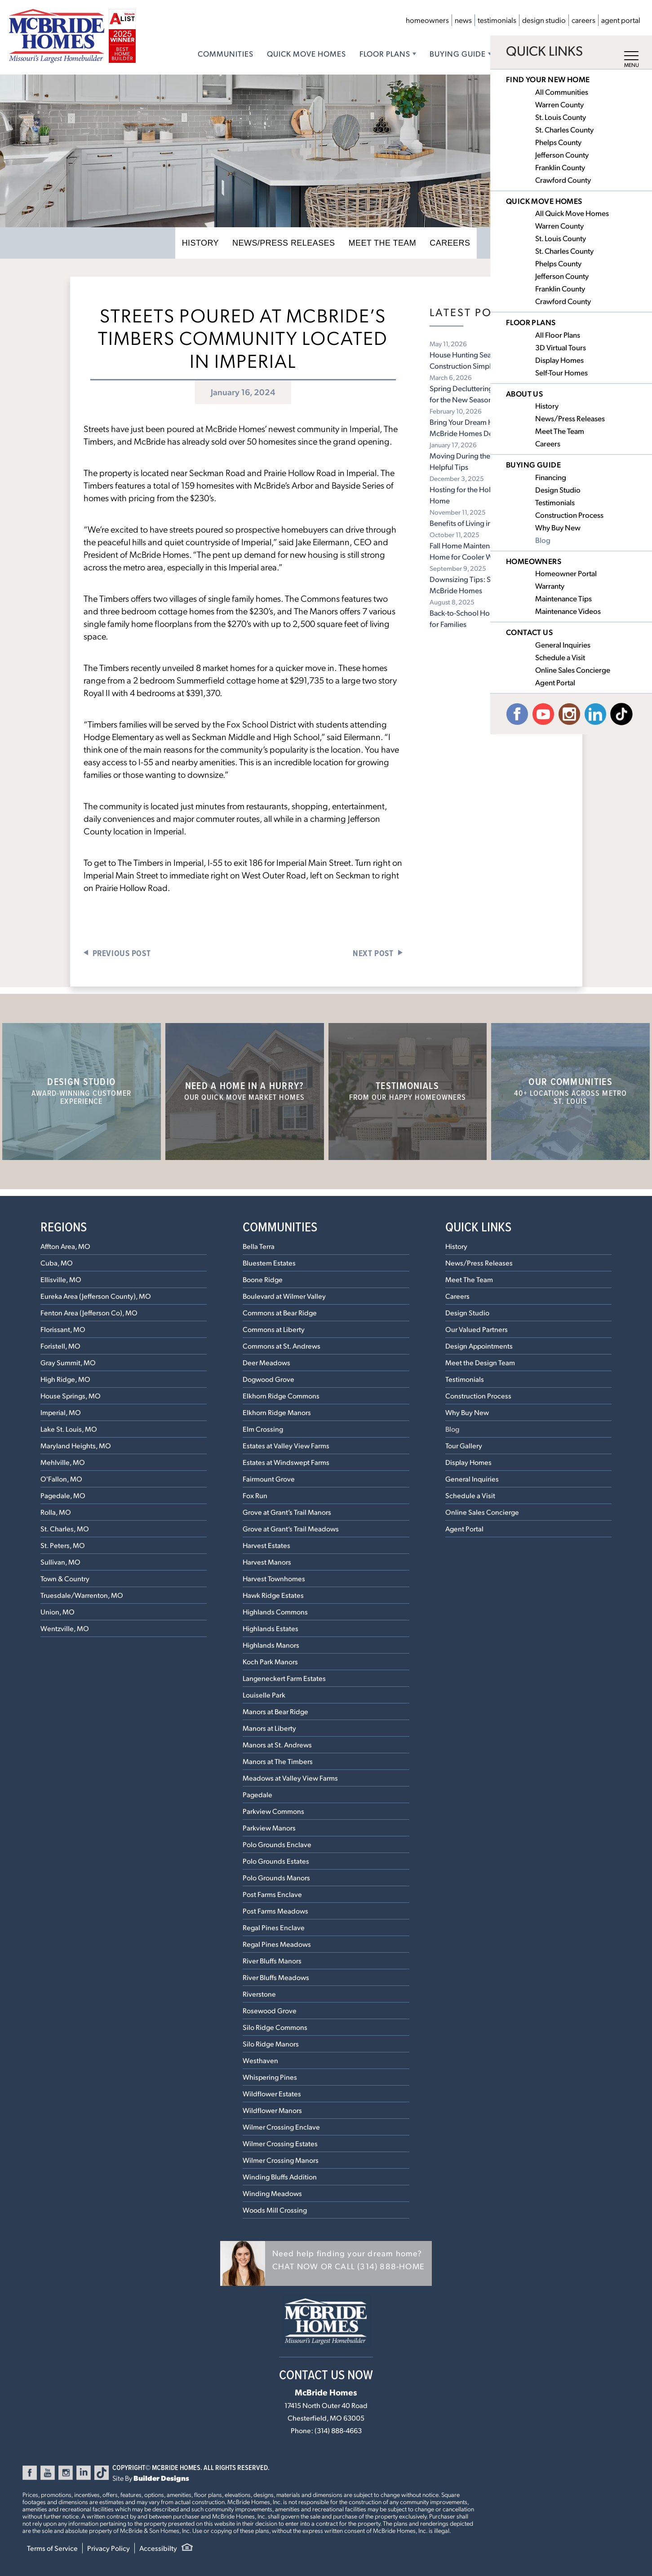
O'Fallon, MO (61, 1478)
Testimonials (497, 20)
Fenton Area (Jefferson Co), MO (88, 1312)
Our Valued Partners (476, 1329)
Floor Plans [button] (384, 53)
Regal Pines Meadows (277, 1944)
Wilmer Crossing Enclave (281, 2126)
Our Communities (570, 1090)
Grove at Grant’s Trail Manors (287, 1512)
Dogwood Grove (268, 1379)
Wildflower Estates (272, 2093)
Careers (583, 20)
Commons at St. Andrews (281, 1345)
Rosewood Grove (270, 2010)
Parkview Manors (269, 1827)
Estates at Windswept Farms (286, 1462)
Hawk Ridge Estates (273, 1595)
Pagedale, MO (62, 1495)
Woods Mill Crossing (275, 2209)
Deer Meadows (266, 1362)
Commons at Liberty (274, 1329)
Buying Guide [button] (458, 53)
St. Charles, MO (64, 1528)
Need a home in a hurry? (244, 1090)
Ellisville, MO (60, 1279)
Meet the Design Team (480, 1362)
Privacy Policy (108, 2548)
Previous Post (122, 953)
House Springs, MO (70, 1395)
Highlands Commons (275, 1611)
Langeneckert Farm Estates (284, 1678)
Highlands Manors (271, 1645)
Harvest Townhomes (274, 1578)
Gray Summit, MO (68, 1362)
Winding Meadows (272, 2193)
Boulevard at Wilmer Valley (284, 1296)
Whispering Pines (270, 2077)
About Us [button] (524, 53)
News (463, 20)
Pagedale (257, 1794)
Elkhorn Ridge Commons (281, 1395)
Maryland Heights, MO (75, 1445)
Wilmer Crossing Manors (281, 2160)
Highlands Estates (270, 1628)
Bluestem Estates (269, 1262)
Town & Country (64, 1578)
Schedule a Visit (470, 1495)
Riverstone (259, 1993)
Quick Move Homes (306, 53)
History (213, 242)
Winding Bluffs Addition (280, 2176)
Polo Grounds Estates (276, 1861)
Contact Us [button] (587, 53)
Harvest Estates (266, 1545)
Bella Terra (259, 1246)
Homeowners (427, 20)
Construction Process (478, 1395)
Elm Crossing (263, 1429)
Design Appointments (479, 1345)
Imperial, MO (60, 1412)
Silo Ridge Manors (271, 2043)
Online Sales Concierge (482, 1512)
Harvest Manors (267, 1561)
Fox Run (255, 1495)
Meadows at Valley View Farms (290, 1777)
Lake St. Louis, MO (68, 1429)
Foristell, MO (60, 1345)
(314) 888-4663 (338, 2430)
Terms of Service (52, 2548)
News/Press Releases (288, 242)
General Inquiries (472, 1478)
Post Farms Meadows (275, 1910)
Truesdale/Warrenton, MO (81, 1595)
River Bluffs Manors (272, 1960)
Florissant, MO (62, 1329)
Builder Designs (161, 2478)
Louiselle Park (264, 1694)
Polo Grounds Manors (276, 1877)
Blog (452, 1429)
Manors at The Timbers (278, 1761)
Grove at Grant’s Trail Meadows (291, 1528)
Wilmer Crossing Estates (280, 2143)
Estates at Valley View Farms (286, 1445)
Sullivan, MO (60, 1561)
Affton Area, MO (65, 1246)
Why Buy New (467, 1412)
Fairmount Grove (269, 1478)
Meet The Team (377, 242)
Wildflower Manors (272, 2110)
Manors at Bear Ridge (275, 1711)
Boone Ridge (263, 1279)
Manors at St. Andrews (277, 1744)
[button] (326, 2263)
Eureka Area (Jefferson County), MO (95, 1296)
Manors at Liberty (269, 1728)
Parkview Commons (273, 1811)
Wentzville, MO (64, 1628)
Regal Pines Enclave (274, 1927)
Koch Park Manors (270, 1661)
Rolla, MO (55, 1512)
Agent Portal (620, 20)
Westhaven (260, 2060)
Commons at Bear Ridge (280, 1312)
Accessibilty (158, 2548)
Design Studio (544, 20)
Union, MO (57, 1611)
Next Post (373, 953)
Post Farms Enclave (272, 1894)
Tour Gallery (463, 1445)
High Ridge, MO (65, 1379)
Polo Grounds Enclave (277, 1844)
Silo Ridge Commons (275, 2027)
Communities (225, 53)
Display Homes (468, 1462)
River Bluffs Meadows (276, 1977)
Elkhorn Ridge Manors (277, 1412)
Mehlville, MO (62, 1462)
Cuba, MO (56, 1262)
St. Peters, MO (62, 1545)
